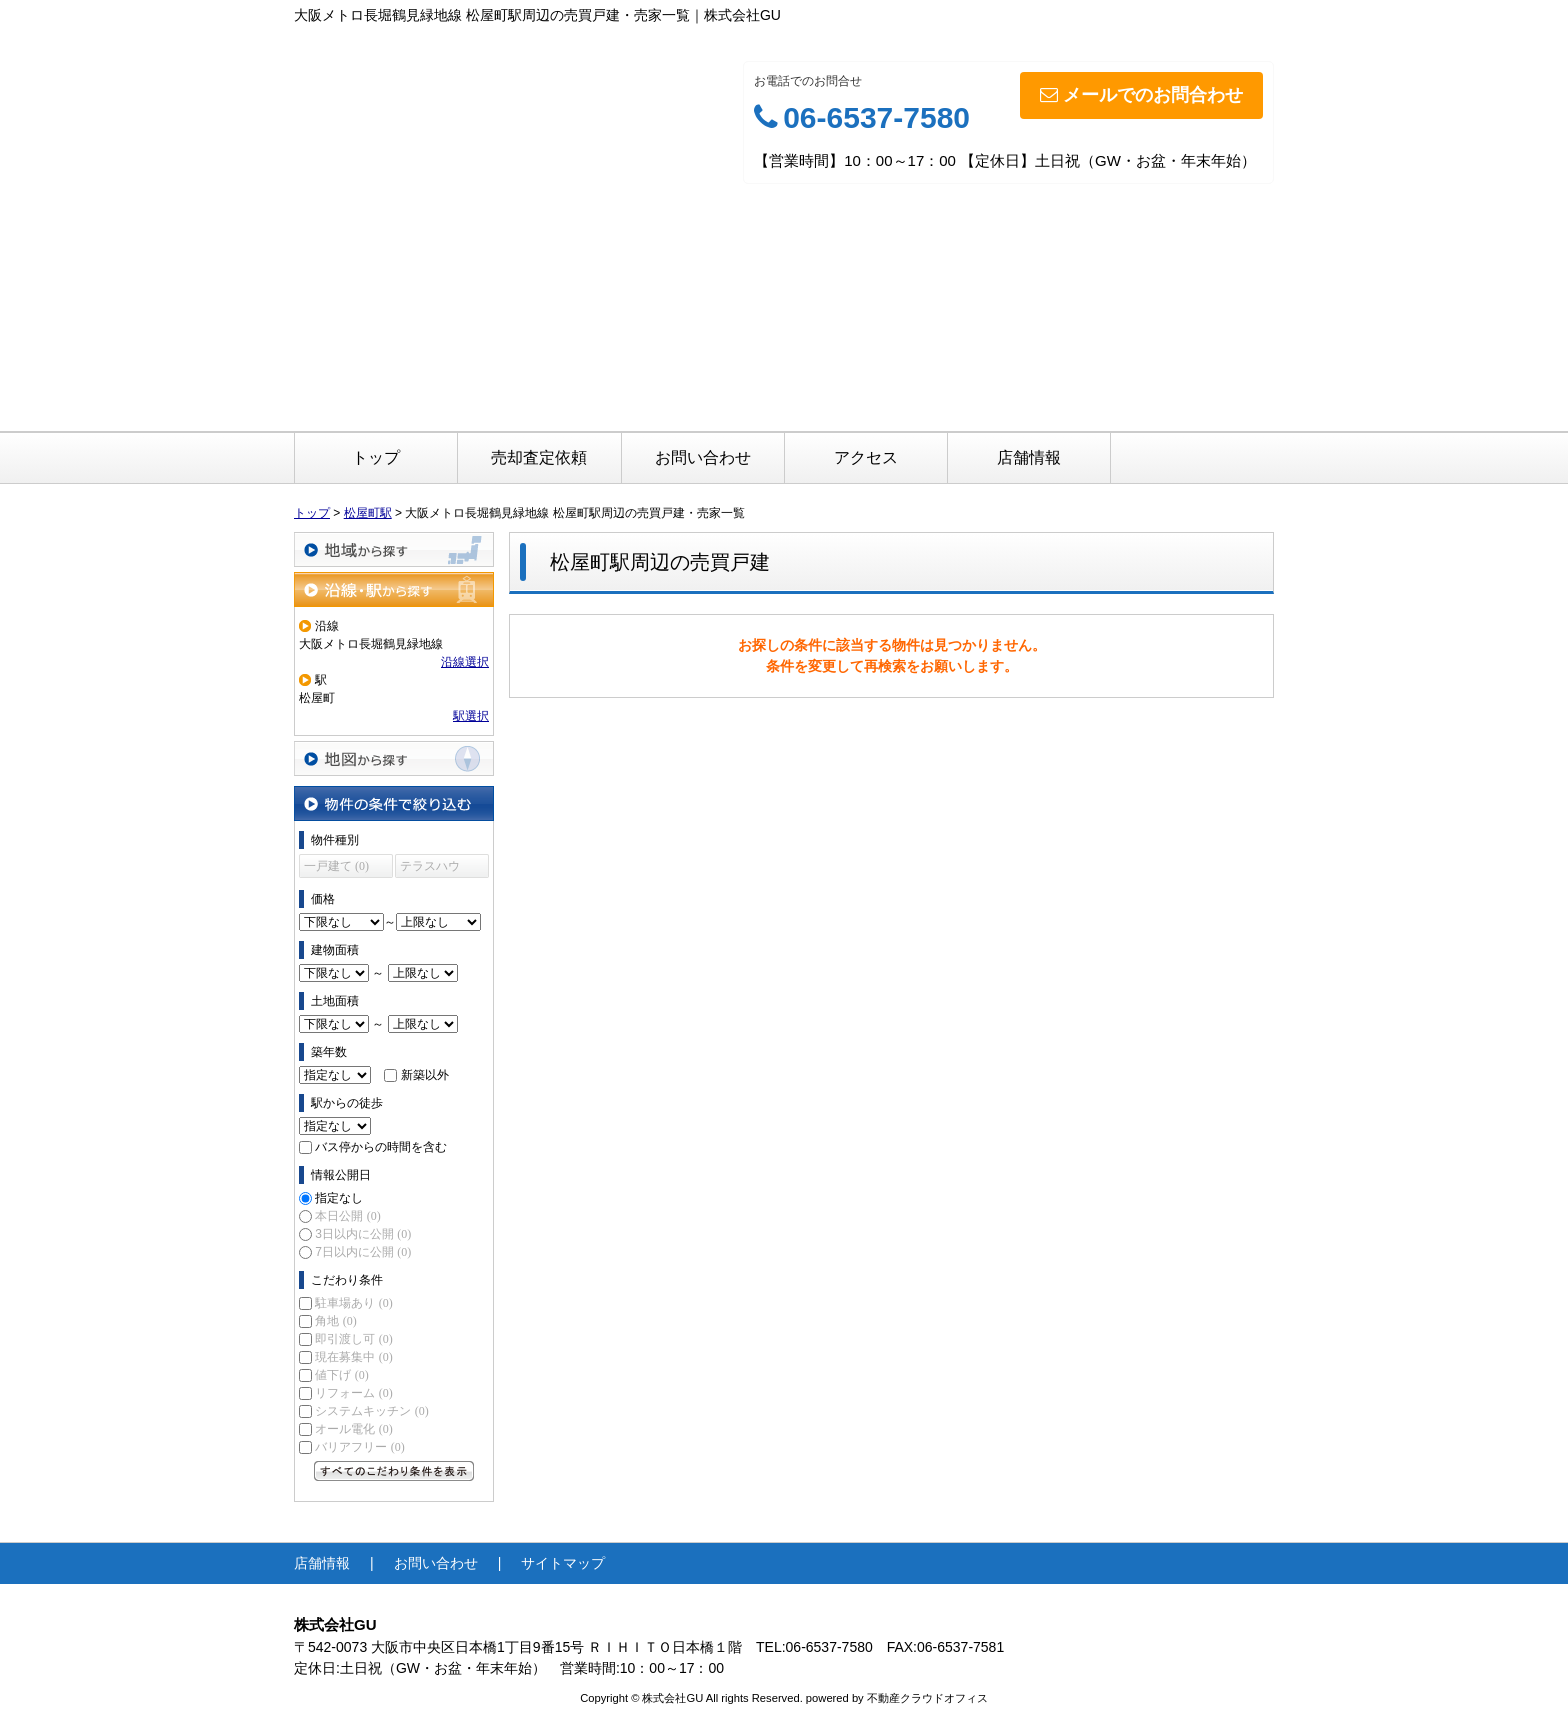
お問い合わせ (703, 457)
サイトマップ (563, 1563)
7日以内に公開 (363, 1252)
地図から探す (394, 758)
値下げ (341, 1375)
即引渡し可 (353, 1339)
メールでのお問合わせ (1141, 95)
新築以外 (425, 1075)
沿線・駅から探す (394, 589)
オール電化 (353, 1429)
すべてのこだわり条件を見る (394, 1471)
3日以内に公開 (363, 1234)
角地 (335, 1321)
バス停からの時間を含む (381, 1147)
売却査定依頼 (539, 457)
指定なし (339, 1198)
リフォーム (353, 1393)
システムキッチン (371, 1411)
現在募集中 (353, 1357)
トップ (376, 457)
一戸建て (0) (336, 866)
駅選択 (471, 716)
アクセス (866, 457)
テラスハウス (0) (430, 868)
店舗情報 (1029, 457)
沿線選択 (465, 662)
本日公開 (347, 1216)
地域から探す (394, 549)
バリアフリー (359, 1447)
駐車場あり (353, 1303)
